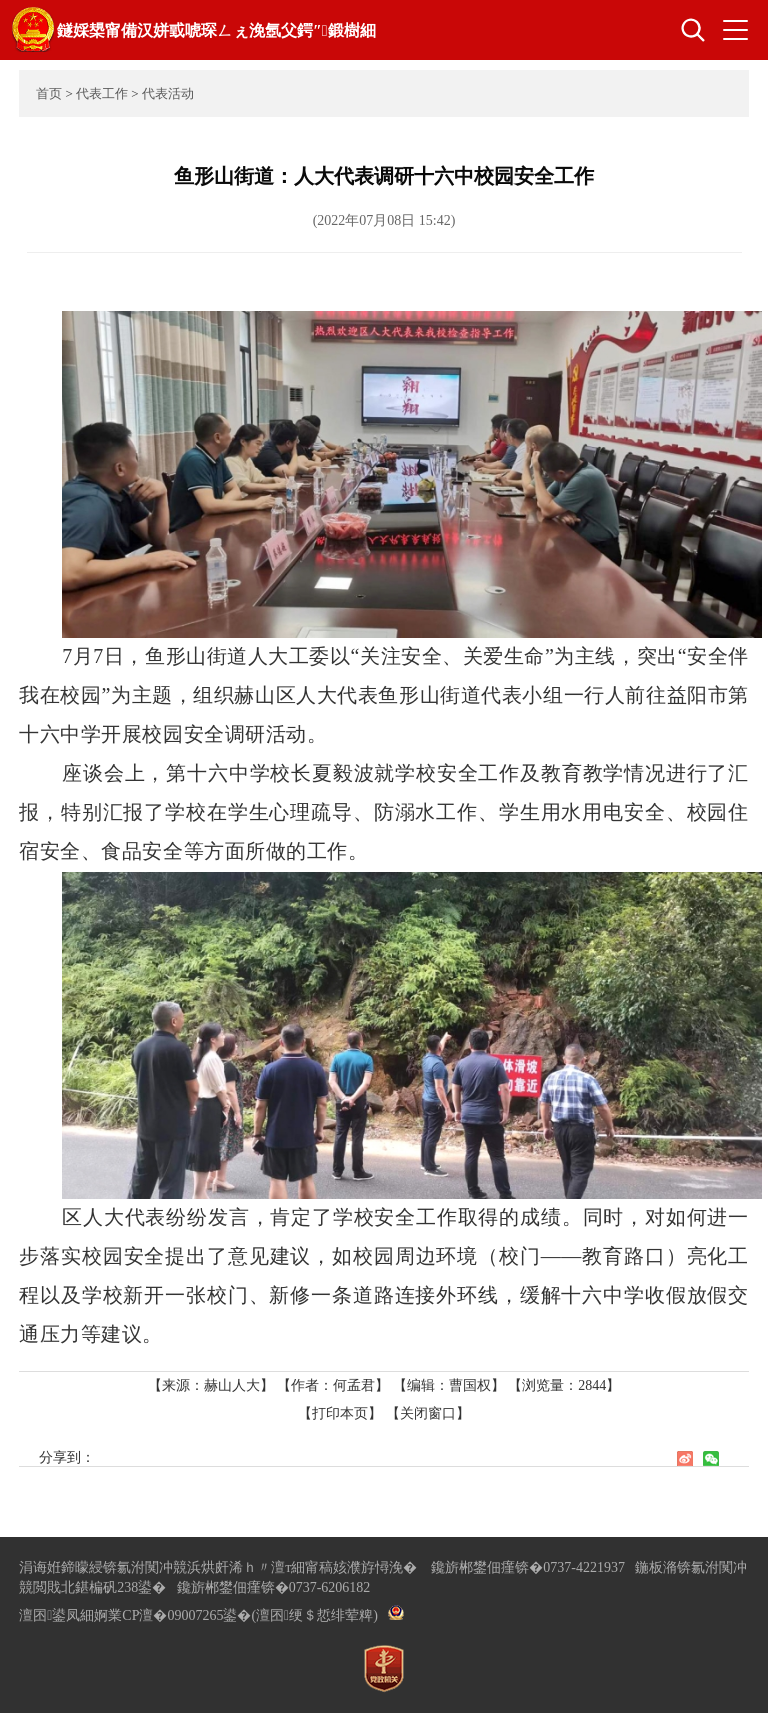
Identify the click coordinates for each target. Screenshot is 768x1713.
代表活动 (168, 93)
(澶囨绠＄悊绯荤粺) (314, 1615)
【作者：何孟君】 (333, 1385)
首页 (49, 93)
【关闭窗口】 (428, 1413)
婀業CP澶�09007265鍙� (172, 1615)
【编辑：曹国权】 (449, 1385)
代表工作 (102, 93)
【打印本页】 (340, 1413)
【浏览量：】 (564, 1385)
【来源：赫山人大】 (213, 1385)
